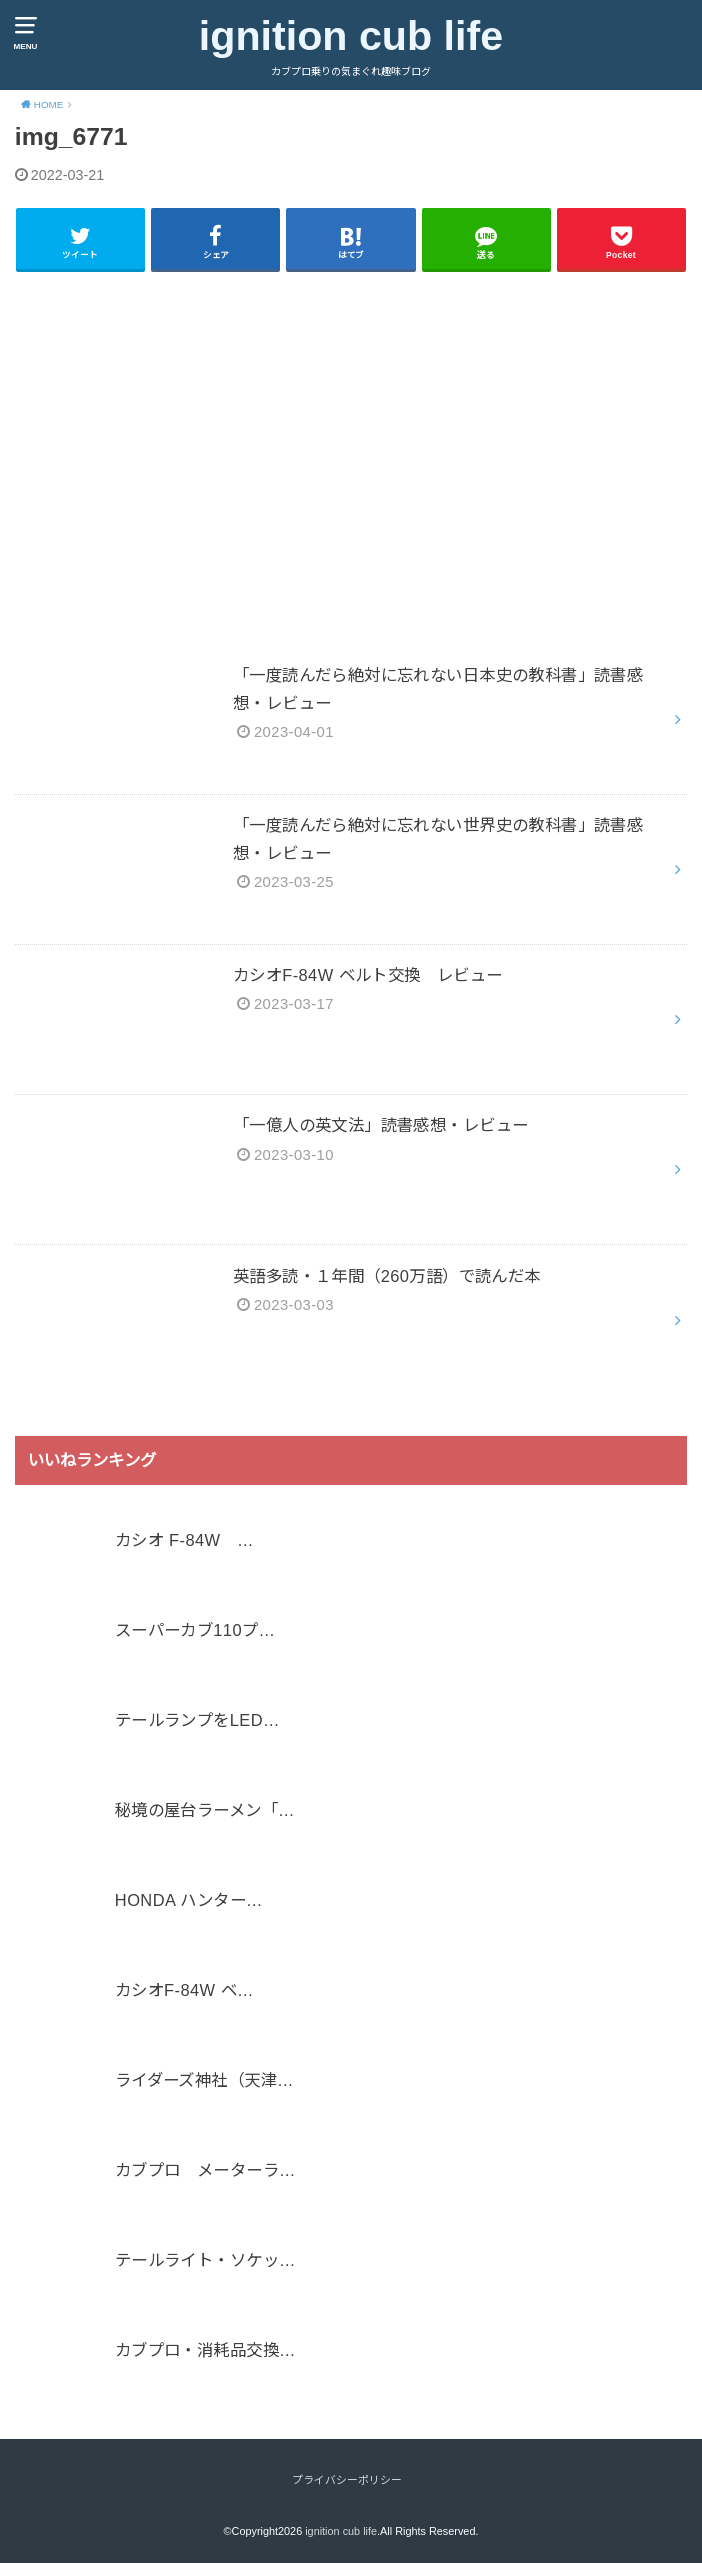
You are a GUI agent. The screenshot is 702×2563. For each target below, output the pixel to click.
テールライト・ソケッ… (205, 2261)
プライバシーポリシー (347, 2480)
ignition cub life (351, 36)
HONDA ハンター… (189, 1901)
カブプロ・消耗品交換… (205, 2351)
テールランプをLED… (197, 1721)
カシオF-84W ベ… (184, 1991)
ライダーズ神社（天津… (204, 2081)
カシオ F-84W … (184, 1541)
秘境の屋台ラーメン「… (205, 1811)
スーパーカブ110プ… (195, 1631)
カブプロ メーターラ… (205, 2171)
